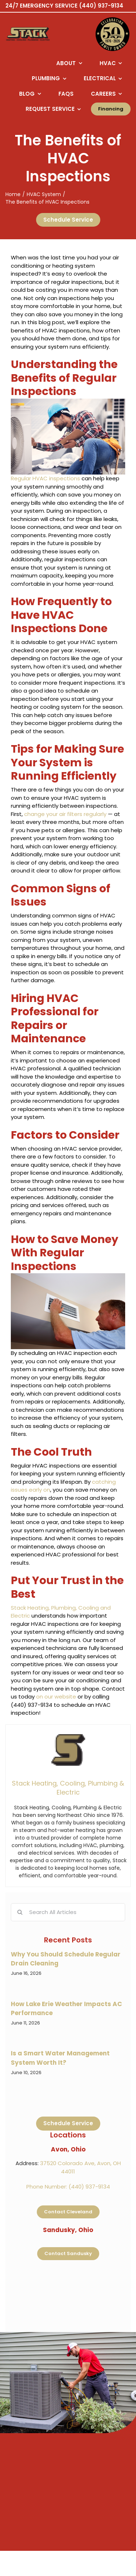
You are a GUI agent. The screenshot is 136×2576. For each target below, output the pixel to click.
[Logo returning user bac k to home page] (36, 34)
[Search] (20, 1912)
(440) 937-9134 (101, 5)
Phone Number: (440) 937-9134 (68, 2186)
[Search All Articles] (68, 1912)
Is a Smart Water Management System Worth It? (60, 2058)
